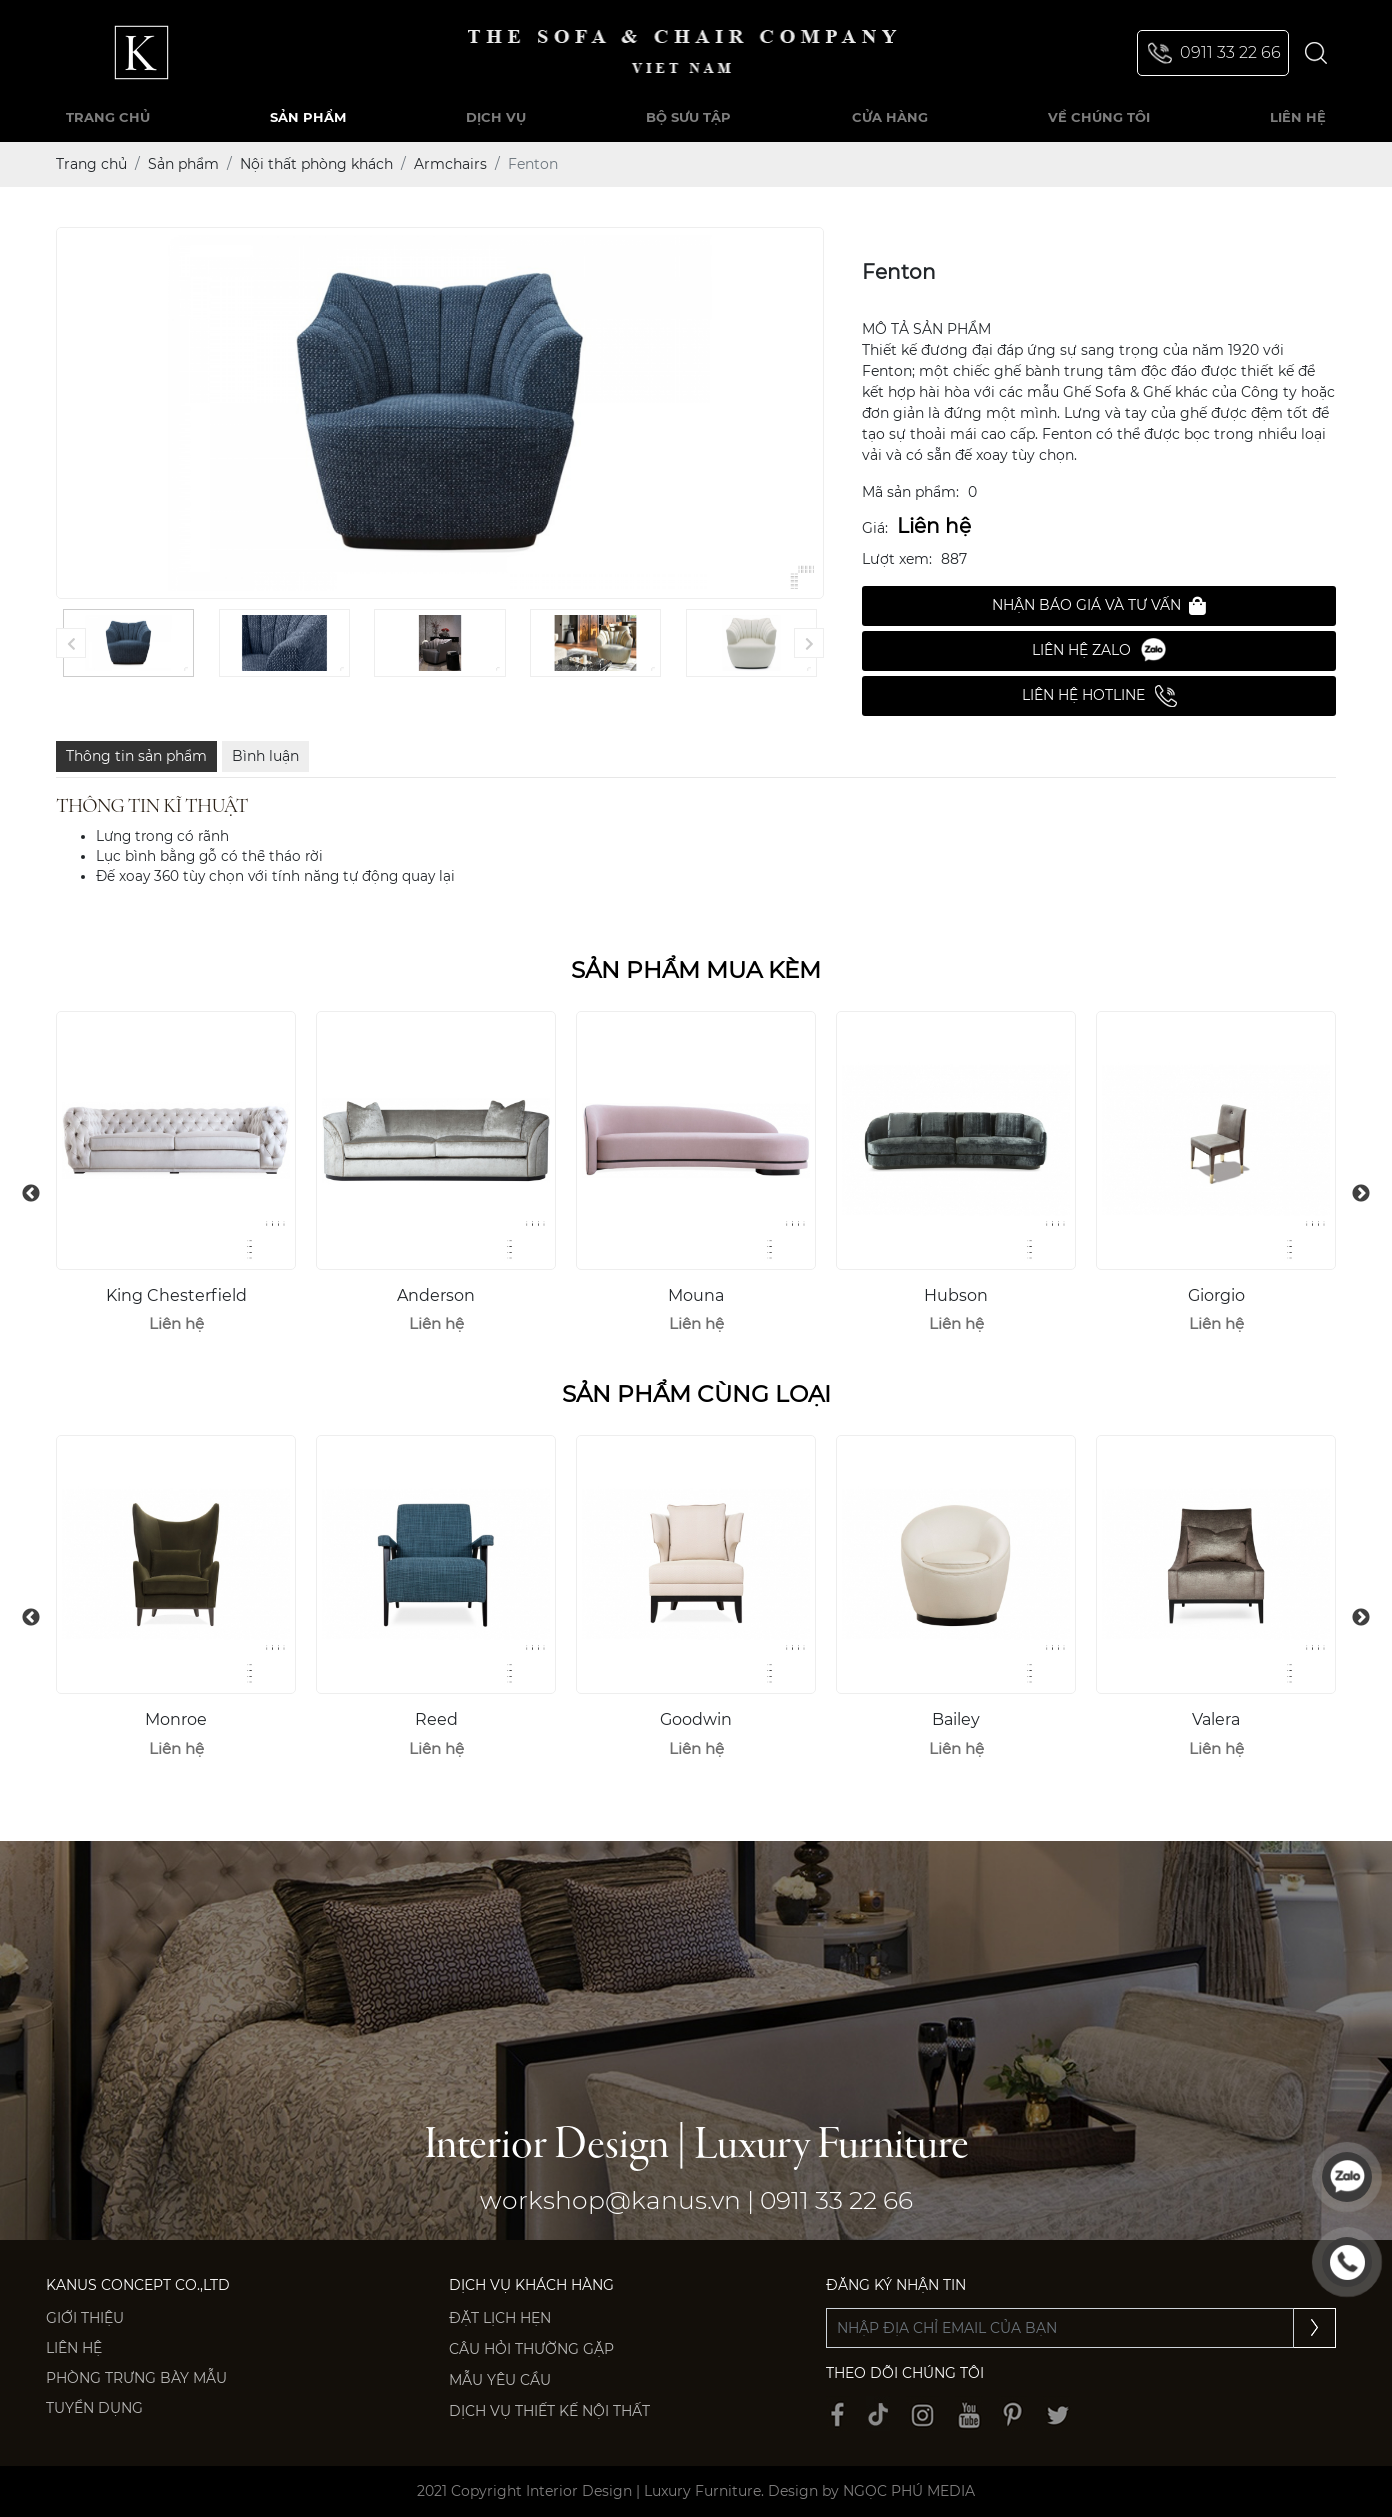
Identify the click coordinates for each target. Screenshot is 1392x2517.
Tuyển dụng (94, 2408)
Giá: (875, 528)
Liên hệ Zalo (1099, 650)
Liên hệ (74, 2348)
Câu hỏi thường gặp (531, 2349)
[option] (176, 1181)
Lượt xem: (897, 559)
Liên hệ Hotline (1099, 696)
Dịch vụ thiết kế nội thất (549, 2411)
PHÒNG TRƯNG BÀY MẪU (136, 2378)
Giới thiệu (85, 2318)
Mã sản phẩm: (910, 492)
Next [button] (1361, 1194)
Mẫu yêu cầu (500, 2380)
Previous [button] (31, 1194)
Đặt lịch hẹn (500, 2318)
